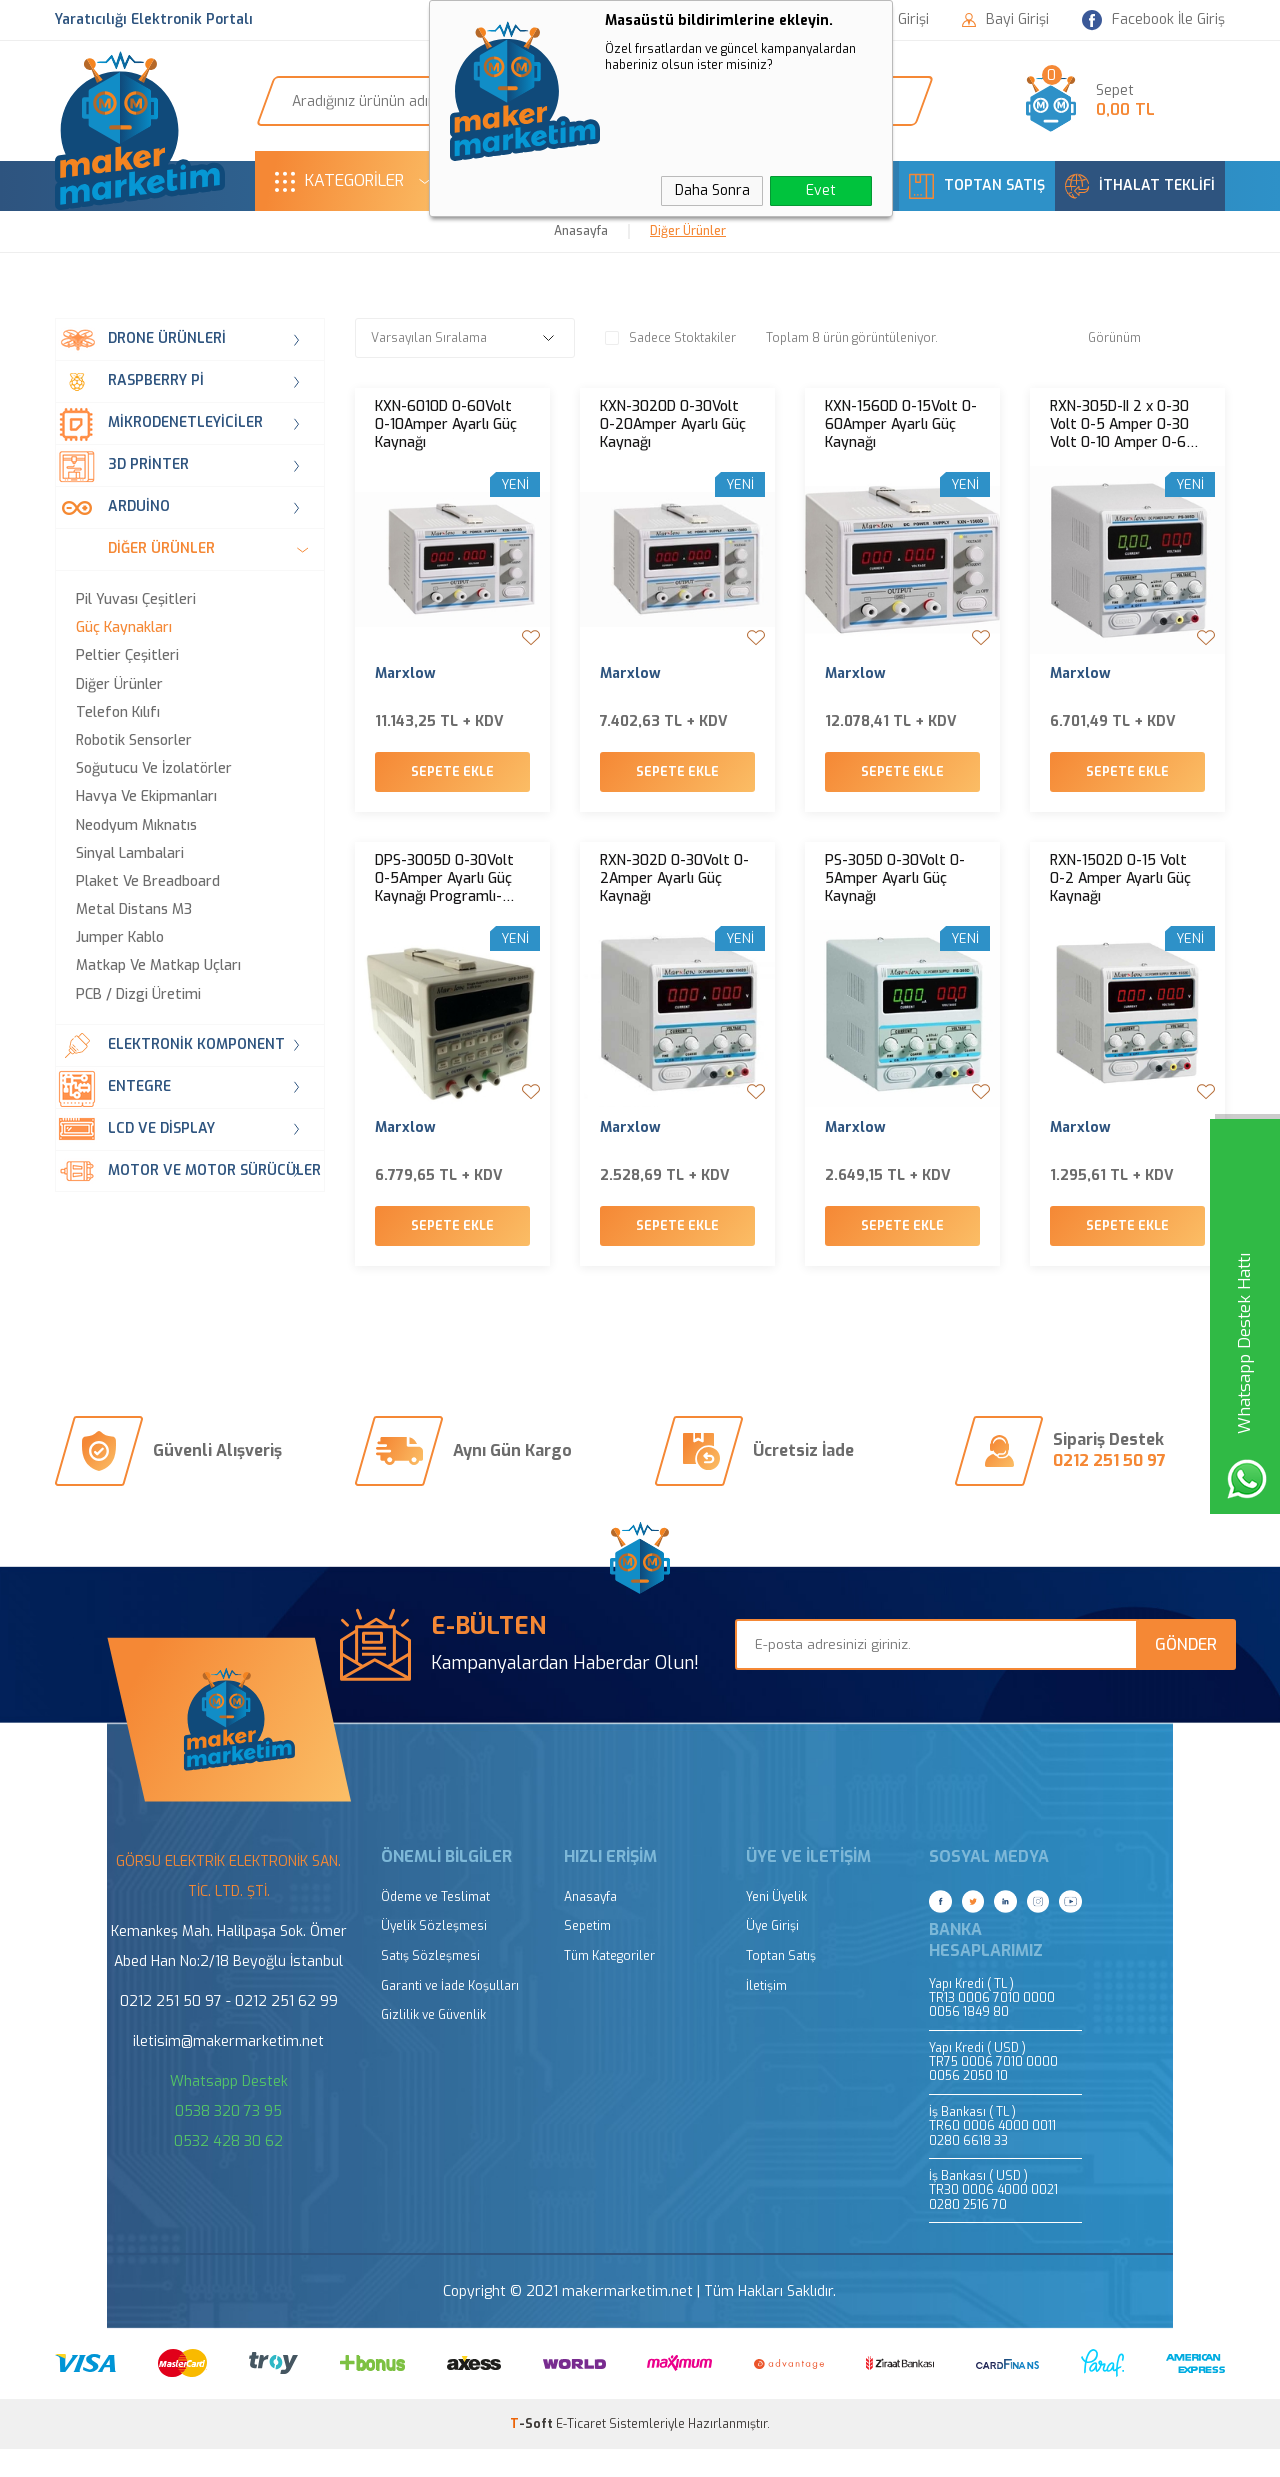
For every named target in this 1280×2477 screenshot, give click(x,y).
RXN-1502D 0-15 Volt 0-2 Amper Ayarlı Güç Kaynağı (1120, 893)
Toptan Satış (781, 1984)
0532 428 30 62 (228, 2169)
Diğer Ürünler (119, 685)
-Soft (533, 2452)
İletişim (766, 2014)
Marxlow (405, 674)
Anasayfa (590, 1925)
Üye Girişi (772, 1954)
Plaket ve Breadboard (148, 882)
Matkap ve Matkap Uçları (158, 966)
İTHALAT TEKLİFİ (1140, 186)
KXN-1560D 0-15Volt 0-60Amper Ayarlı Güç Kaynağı (901, 425)
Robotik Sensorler (134, 741)
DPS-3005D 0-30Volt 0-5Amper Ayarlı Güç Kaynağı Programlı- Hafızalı (444, 893)
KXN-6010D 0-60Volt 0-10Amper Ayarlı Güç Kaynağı (446, 425)
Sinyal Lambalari (130, 854)
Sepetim (587, 1954)
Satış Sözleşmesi (430, 1984)
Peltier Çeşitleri (127, 656)
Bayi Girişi (1005, 20)
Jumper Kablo (120, 938)
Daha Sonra (712, 190)
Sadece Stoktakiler (670, 338)
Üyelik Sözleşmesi (434, 1954)
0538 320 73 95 (228, 2139)
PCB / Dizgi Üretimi (138, 995)
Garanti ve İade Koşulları (450, 2014)
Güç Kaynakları (124, 628)
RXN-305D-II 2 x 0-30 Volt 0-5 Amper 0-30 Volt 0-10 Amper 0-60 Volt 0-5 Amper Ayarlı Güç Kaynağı (1122, 425)
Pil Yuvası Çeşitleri (136, 600)
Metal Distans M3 (134, 910)
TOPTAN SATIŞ (977, 186)
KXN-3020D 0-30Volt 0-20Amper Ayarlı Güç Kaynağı (673, 425)
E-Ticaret (581, 2452)
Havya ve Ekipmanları (146, 797)
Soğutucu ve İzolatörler (154, 769)
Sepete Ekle (452, 786)
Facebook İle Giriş (1153, 20)
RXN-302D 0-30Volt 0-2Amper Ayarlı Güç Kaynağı (674, 893)
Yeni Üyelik (776, 1925)
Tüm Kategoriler (609, 1984)
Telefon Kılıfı (118, 713)
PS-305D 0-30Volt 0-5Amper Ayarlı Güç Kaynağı (895, 893)
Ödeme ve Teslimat (435, 1925)
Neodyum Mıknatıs (136, 826)
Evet (821, 190)
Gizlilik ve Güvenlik (433, 2043)
